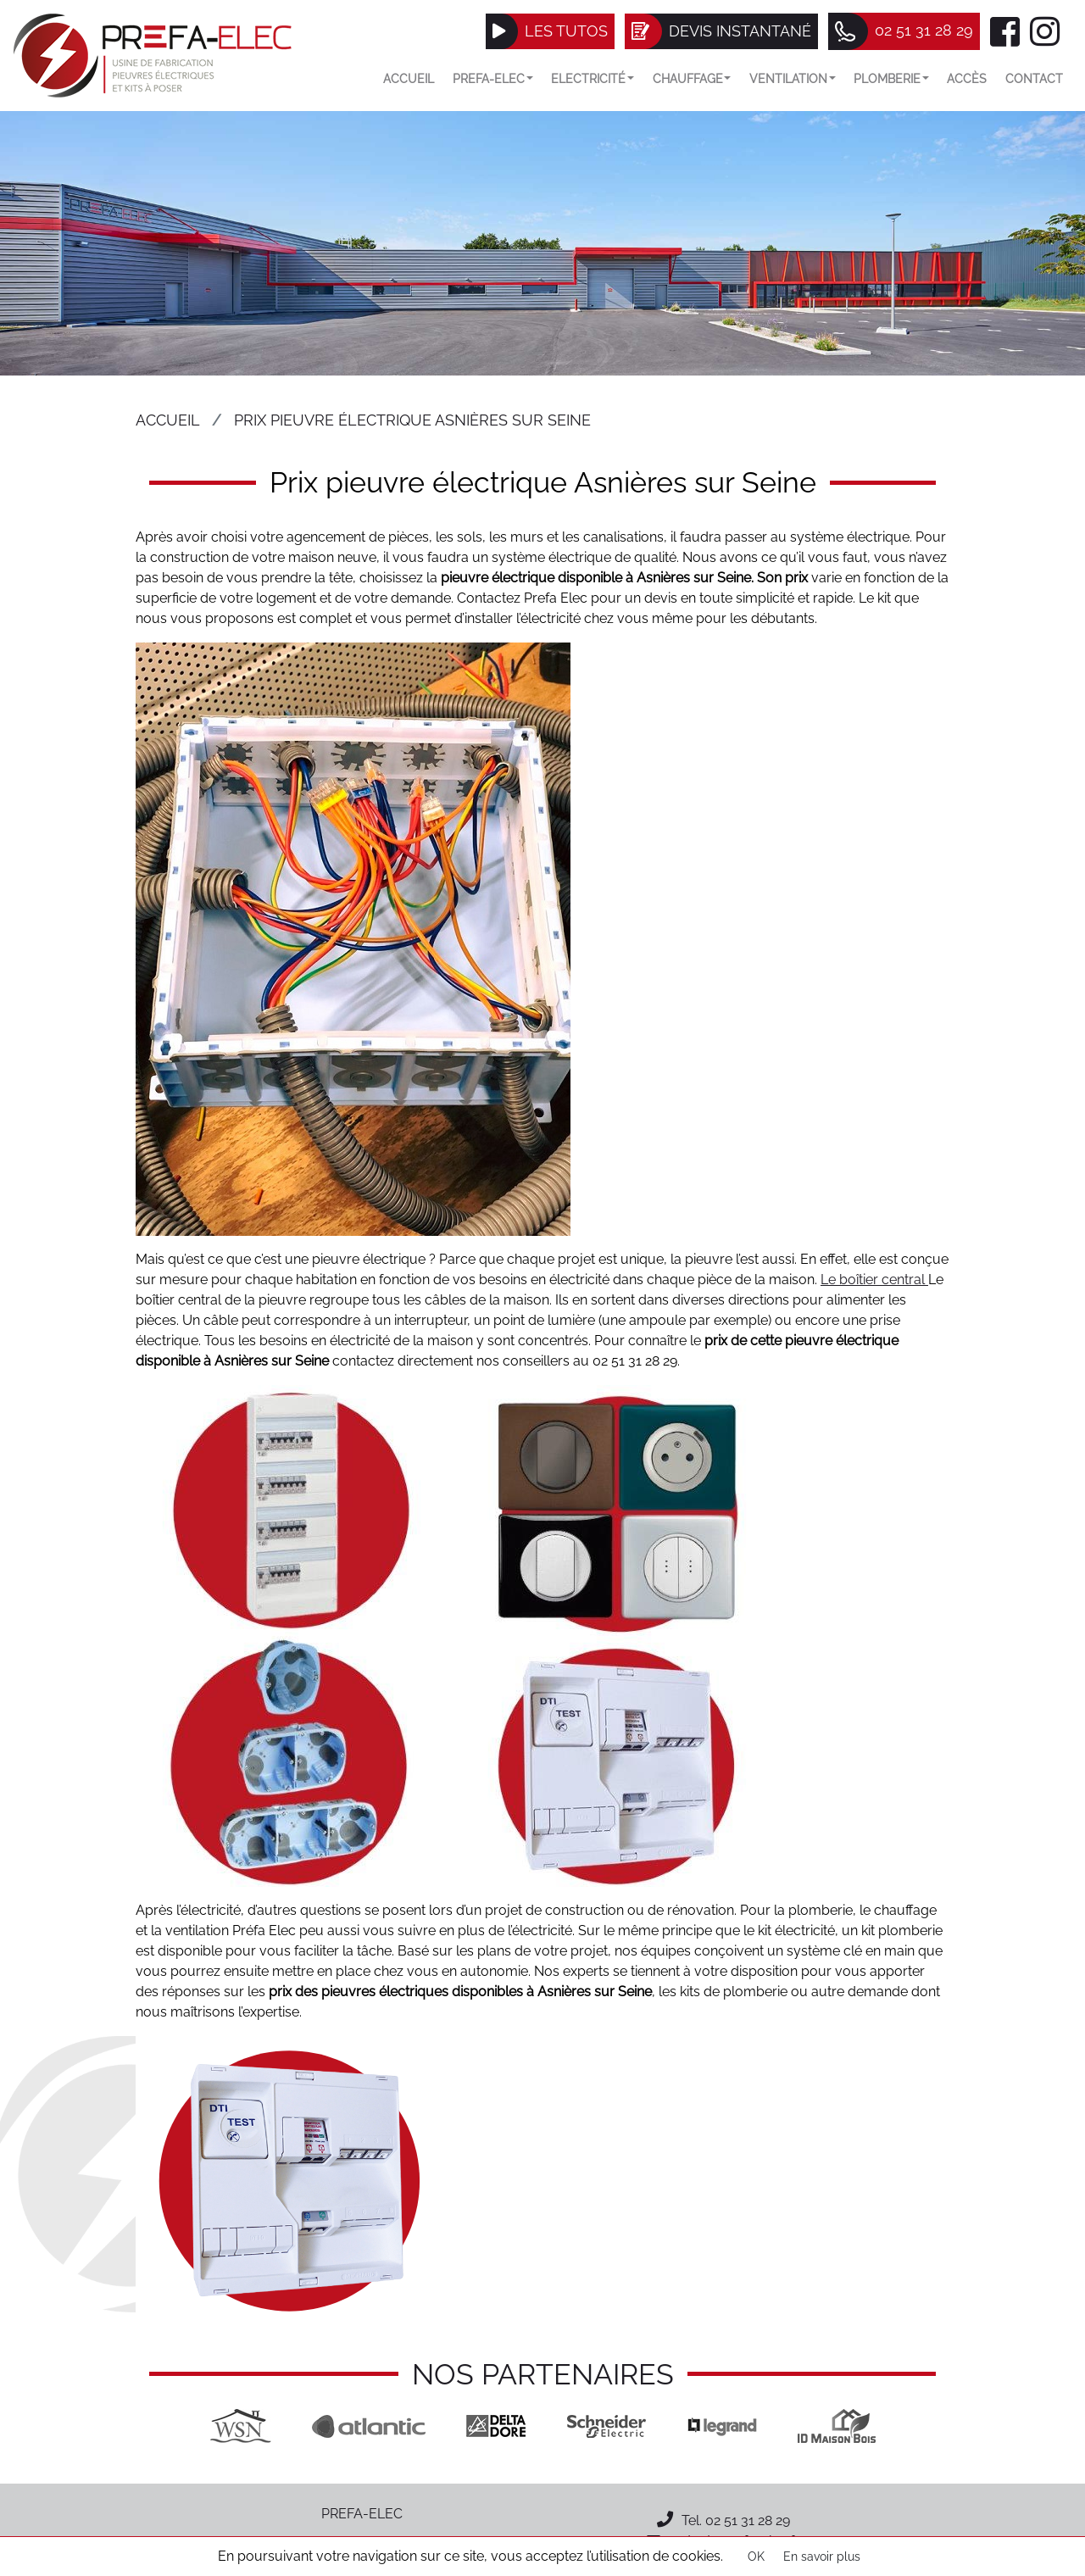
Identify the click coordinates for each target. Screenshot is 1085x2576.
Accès (967, 78)
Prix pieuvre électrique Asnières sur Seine (412, 420)
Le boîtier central (874, 1279)
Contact (1034, 78)
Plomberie (891, 78)
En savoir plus (821, 2556)
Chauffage (692, 78)
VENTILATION (792, 78)
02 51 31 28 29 (747, 2520)
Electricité (592, 78)
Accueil (408, 78)
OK (756, 2556)
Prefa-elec (493, 78)
